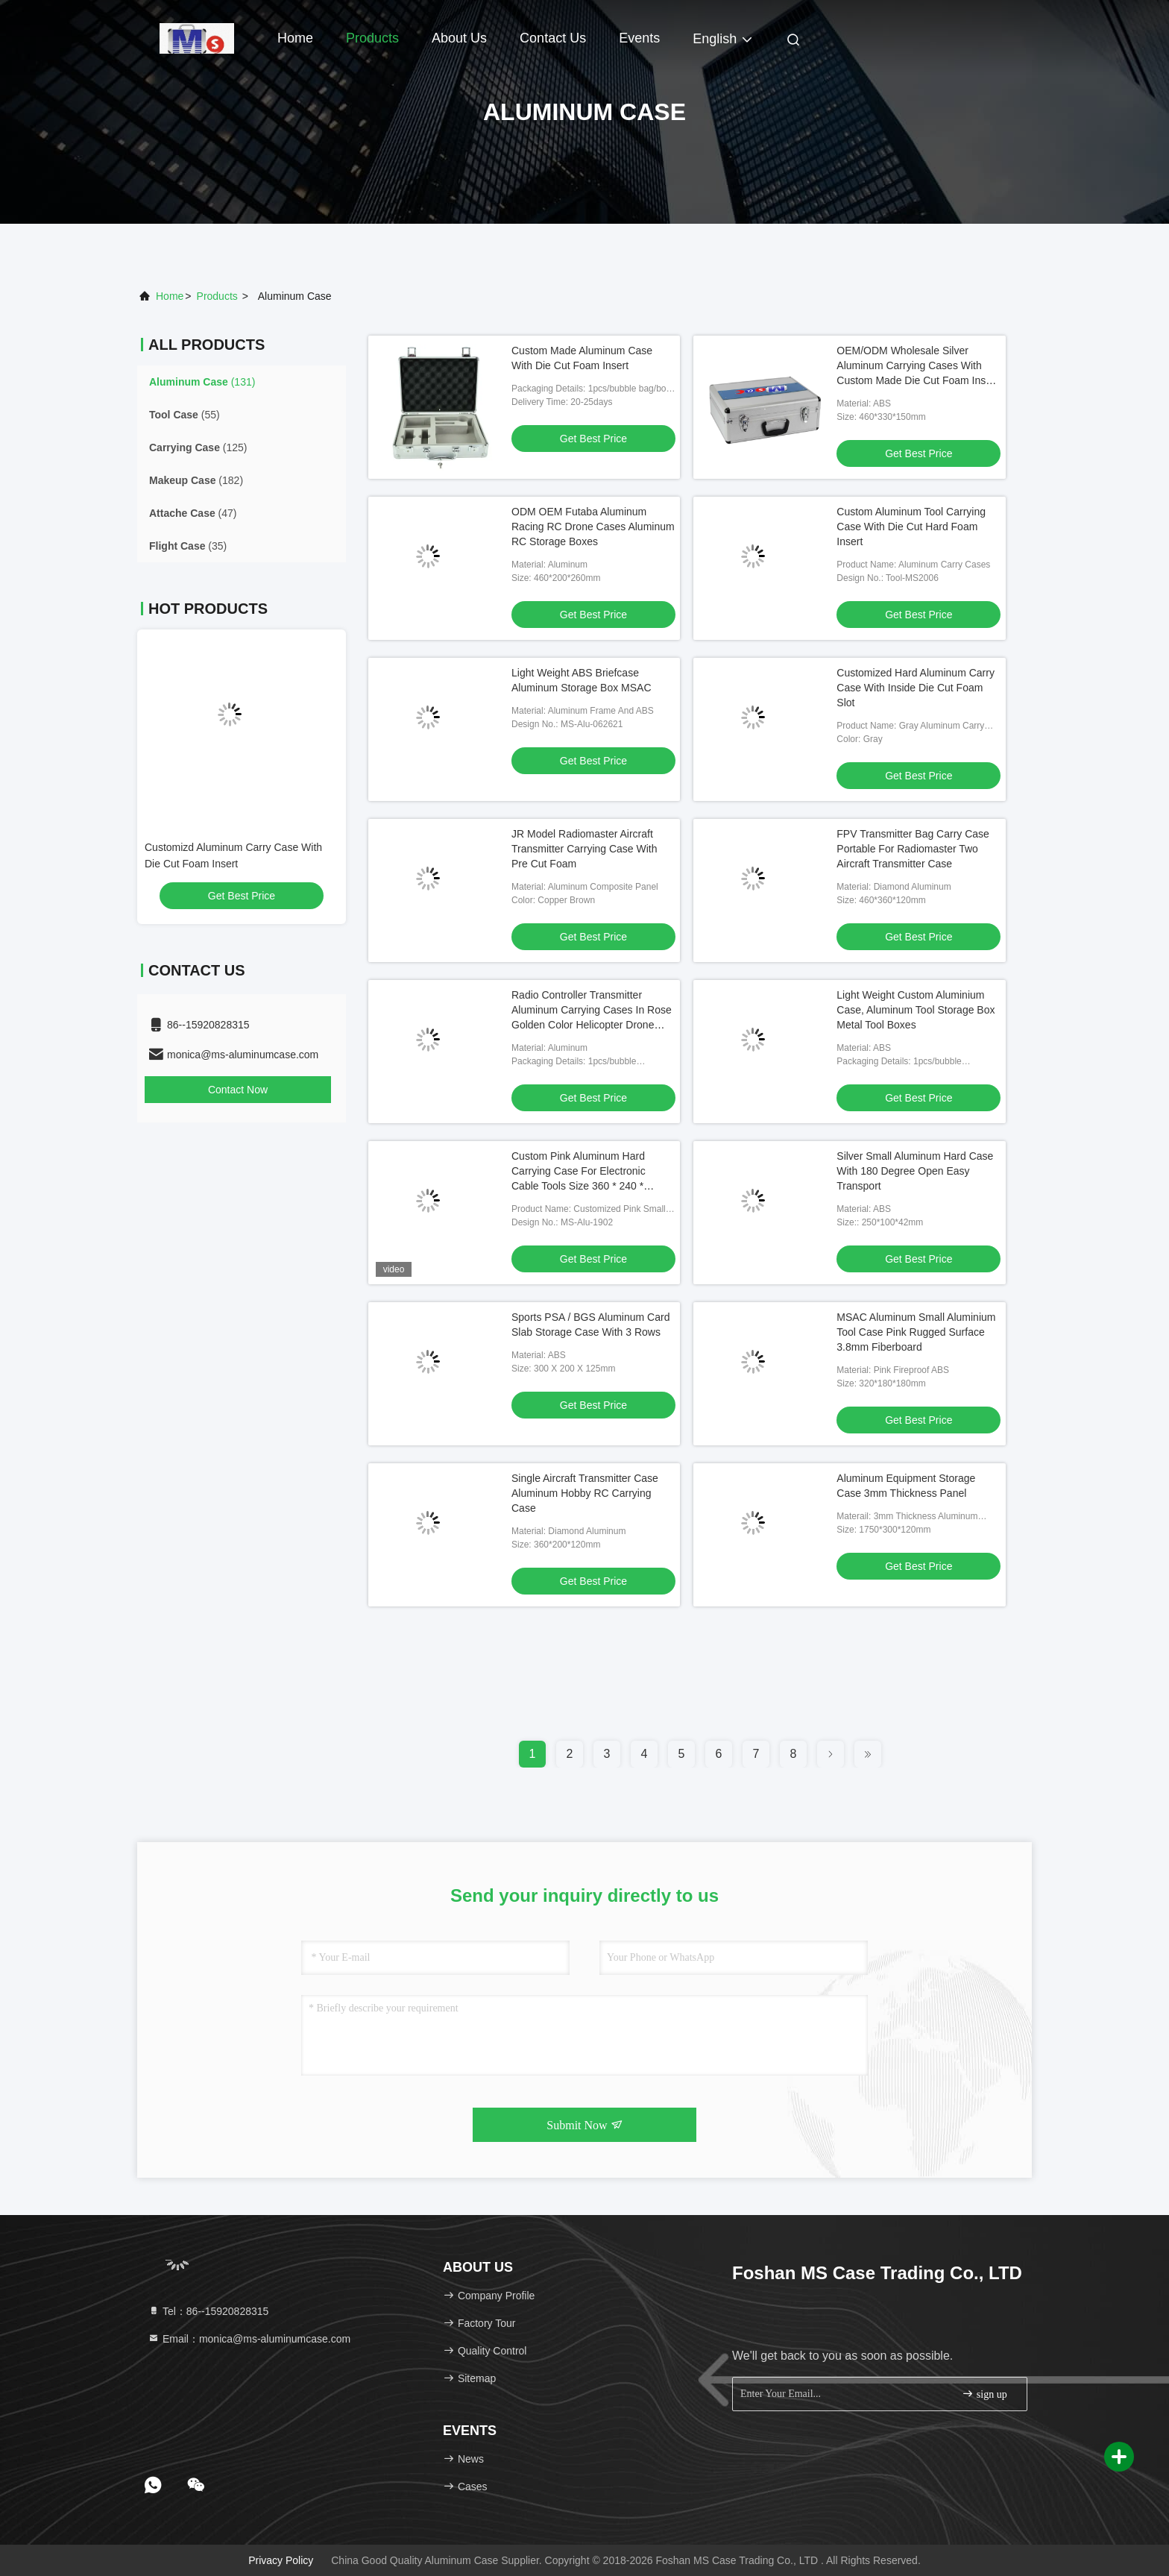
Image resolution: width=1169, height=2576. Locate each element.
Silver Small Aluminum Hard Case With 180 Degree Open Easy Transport (914, 1171)
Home (295, 38)
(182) (196, 480)
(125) (198, 447)
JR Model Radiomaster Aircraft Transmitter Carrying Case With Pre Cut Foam (584, 849)
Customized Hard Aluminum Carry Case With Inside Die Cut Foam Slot (915, 688)
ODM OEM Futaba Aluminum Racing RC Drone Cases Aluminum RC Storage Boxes (593, 526)
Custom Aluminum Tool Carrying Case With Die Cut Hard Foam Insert (911, 526)
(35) (188, 546)
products (217, 296)
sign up (984, 2393)
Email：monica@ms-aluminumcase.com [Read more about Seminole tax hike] (249, 2339)
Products (372, 38)
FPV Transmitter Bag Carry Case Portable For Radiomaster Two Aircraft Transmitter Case (912, 849)
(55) (184, 415)
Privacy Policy (280, 2560)
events (639, 38)
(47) (193, 513)
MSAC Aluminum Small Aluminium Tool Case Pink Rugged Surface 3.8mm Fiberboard (915, 1332)
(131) (202, 382)
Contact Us (553, 38)
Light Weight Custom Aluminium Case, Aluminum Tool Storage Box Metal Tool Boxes (915, 1010)
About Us (459, 38)
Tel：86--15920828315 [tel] (208, 2311)
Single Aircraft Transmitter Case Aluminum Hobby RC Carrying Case (584, 1493)
